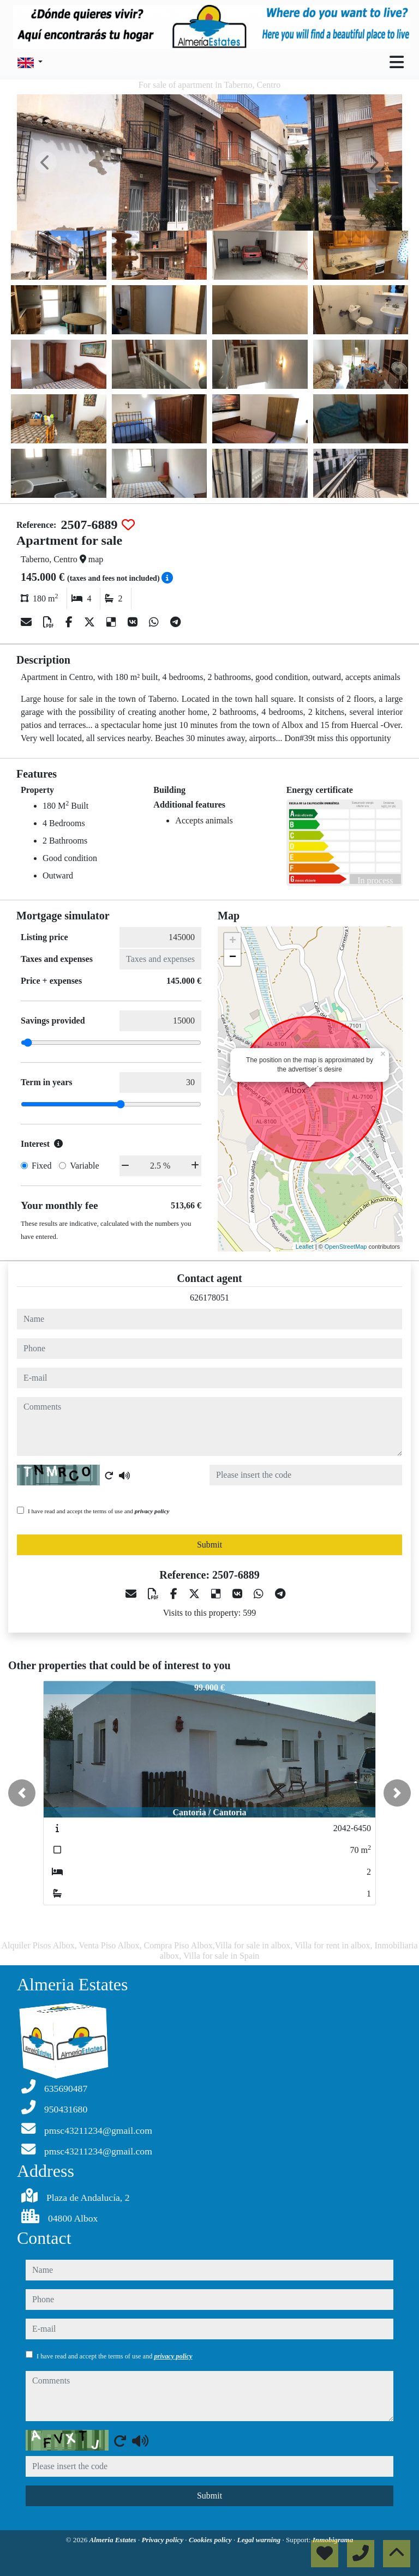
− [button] (232, 957)
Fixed (41, 1165)
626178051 (209, 1297)
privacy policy (152, 1511)
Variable (84, 1165)
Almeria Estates (113, 2540)
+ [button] (232, 941)
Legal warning (260, 2540)
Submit (209, 1544)
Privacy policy (163, 2540)
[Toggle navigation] (396, 62)
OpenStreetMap (346, 1246)
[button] (21, 1793)
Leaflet (305, 1246)
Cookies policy (211, 2540)
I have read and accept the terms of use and (98, 1511)
